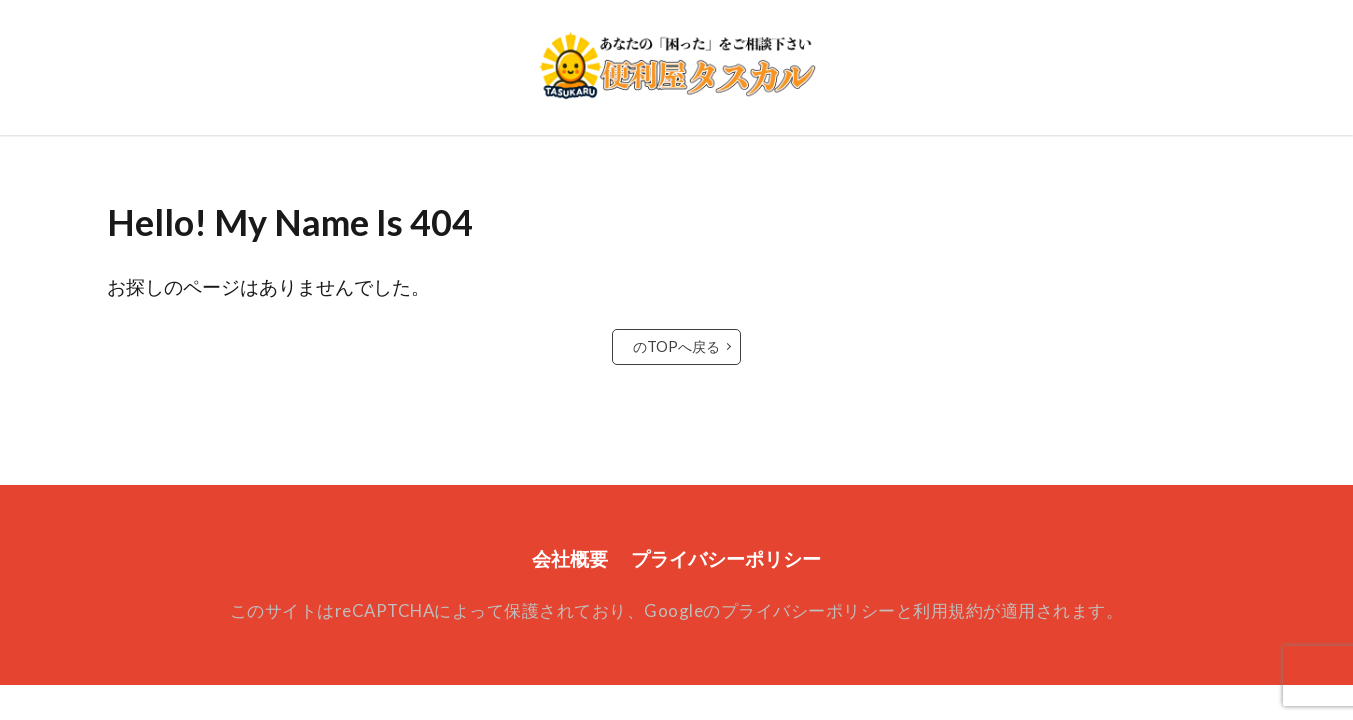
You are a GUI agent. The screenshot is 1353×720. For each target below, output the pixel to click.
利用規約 (948, 610)
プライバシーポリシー (726, 558)
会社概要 (570, 558)
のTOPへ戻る (676, 346)
